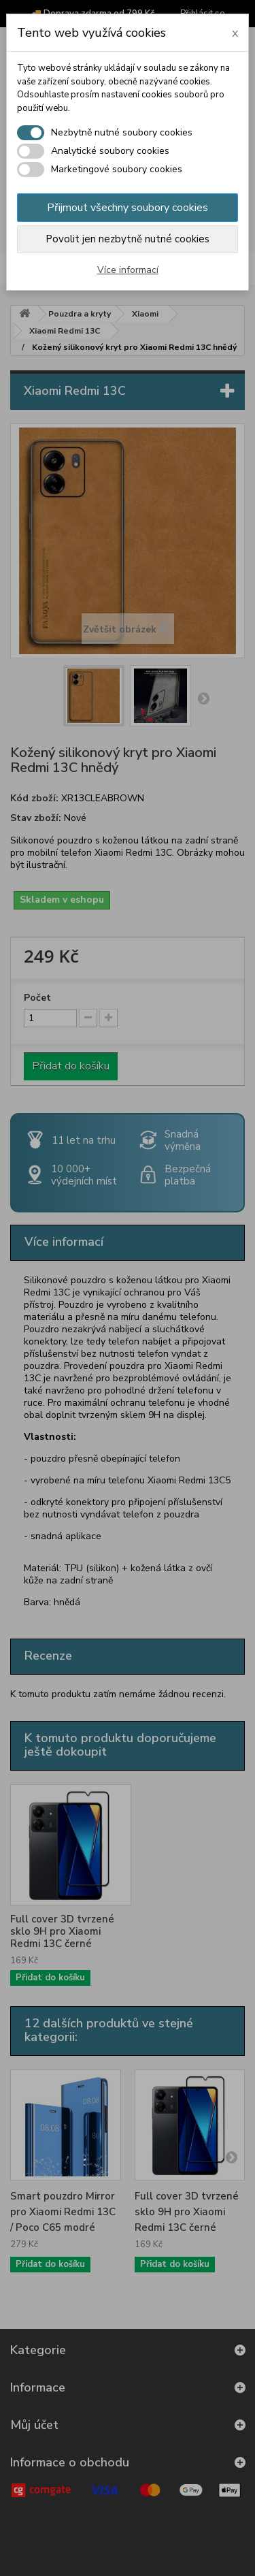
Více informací (127, 269)
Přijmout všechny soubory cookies (127, 207)
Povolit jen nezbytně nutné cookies (127, 239)
